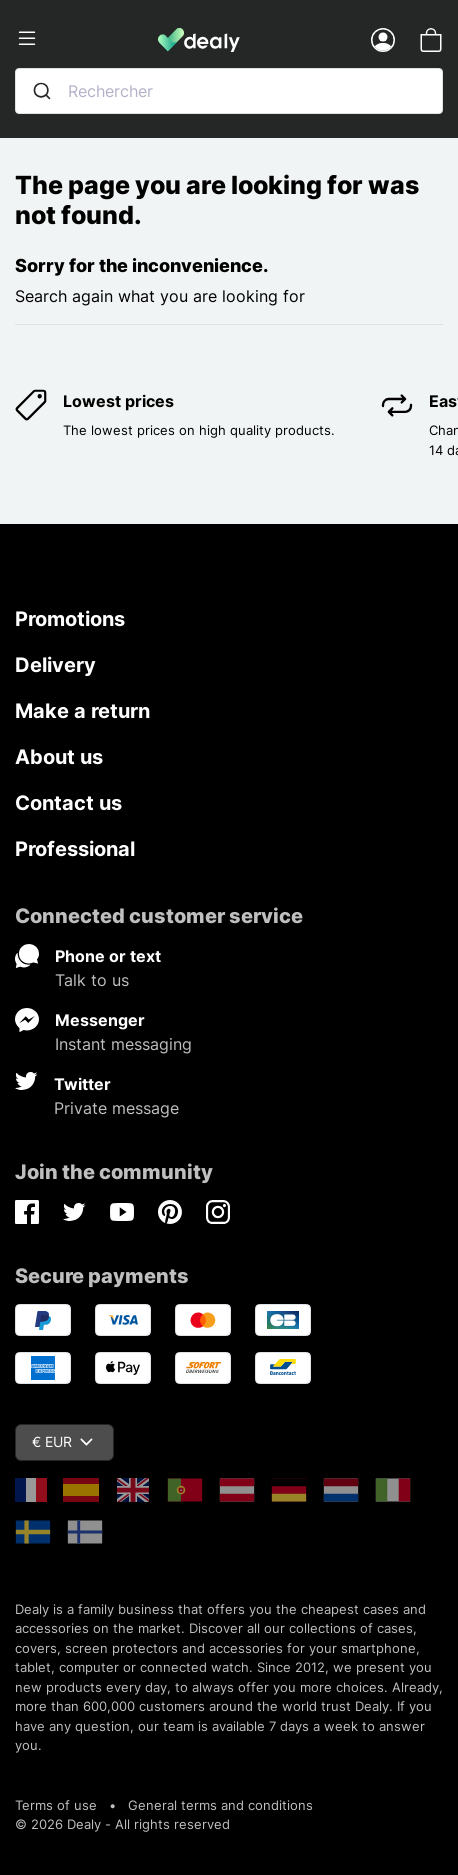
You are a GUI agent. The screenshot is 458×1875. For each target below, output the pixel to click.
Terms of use (56, 1805)
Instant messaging (123, 1044)
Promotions (70, 619)
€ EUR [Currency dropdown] (62, 1441)
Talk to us (92, 980)
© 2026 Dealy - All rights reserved (122, 1824)
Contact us (68, 803)
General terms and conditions (220, 1805)
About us (59, 757)
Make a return (82, 711)
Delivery (55, 665)
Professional (75, 849)
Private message (116, 1108)
